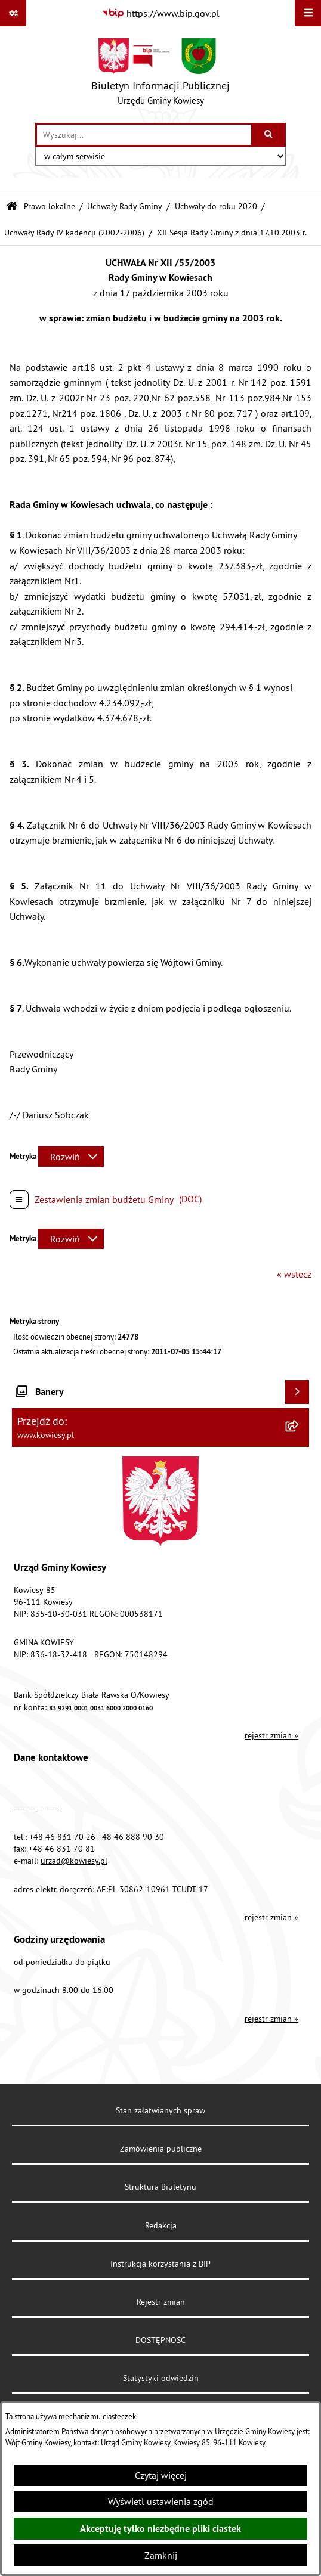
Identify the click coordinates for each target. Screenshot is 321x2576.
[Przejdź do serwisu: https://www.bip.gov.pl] (160, 13)
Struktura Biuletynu (160, 2186)
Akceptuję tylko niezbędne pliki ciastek (160, 2528)
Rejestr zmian (161, 2301)
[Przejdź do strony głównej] (160, 74)
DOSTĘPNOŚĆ (160, 2340)
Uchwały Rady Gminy (124, 206)
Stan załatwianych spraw (160, 2110)
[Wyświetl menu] (308, 13)
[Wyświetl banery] (297, 1392)
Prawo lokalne (49, 206)
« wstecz (294, 1274)
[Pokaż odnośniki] (13, 13)
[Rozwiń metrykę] (71, 1156)
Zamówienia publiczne (161, 2148)
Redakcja (161, 2225)
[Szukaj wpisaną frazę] (269, 135)
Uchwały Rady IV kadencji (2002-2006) (74, 232)
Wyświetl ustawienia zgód (161, 2501)
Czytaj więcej (161, 2475)
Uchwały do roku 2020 (216, 206)
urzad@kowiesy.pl (74, 1860)
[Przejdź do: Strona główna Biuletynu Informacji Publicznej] (11, 206)
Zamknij (160, 2555)
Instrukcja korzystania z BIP (160, 2263)
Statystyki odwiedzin (161, 2378)
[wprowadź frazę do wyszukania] (144, 135)
